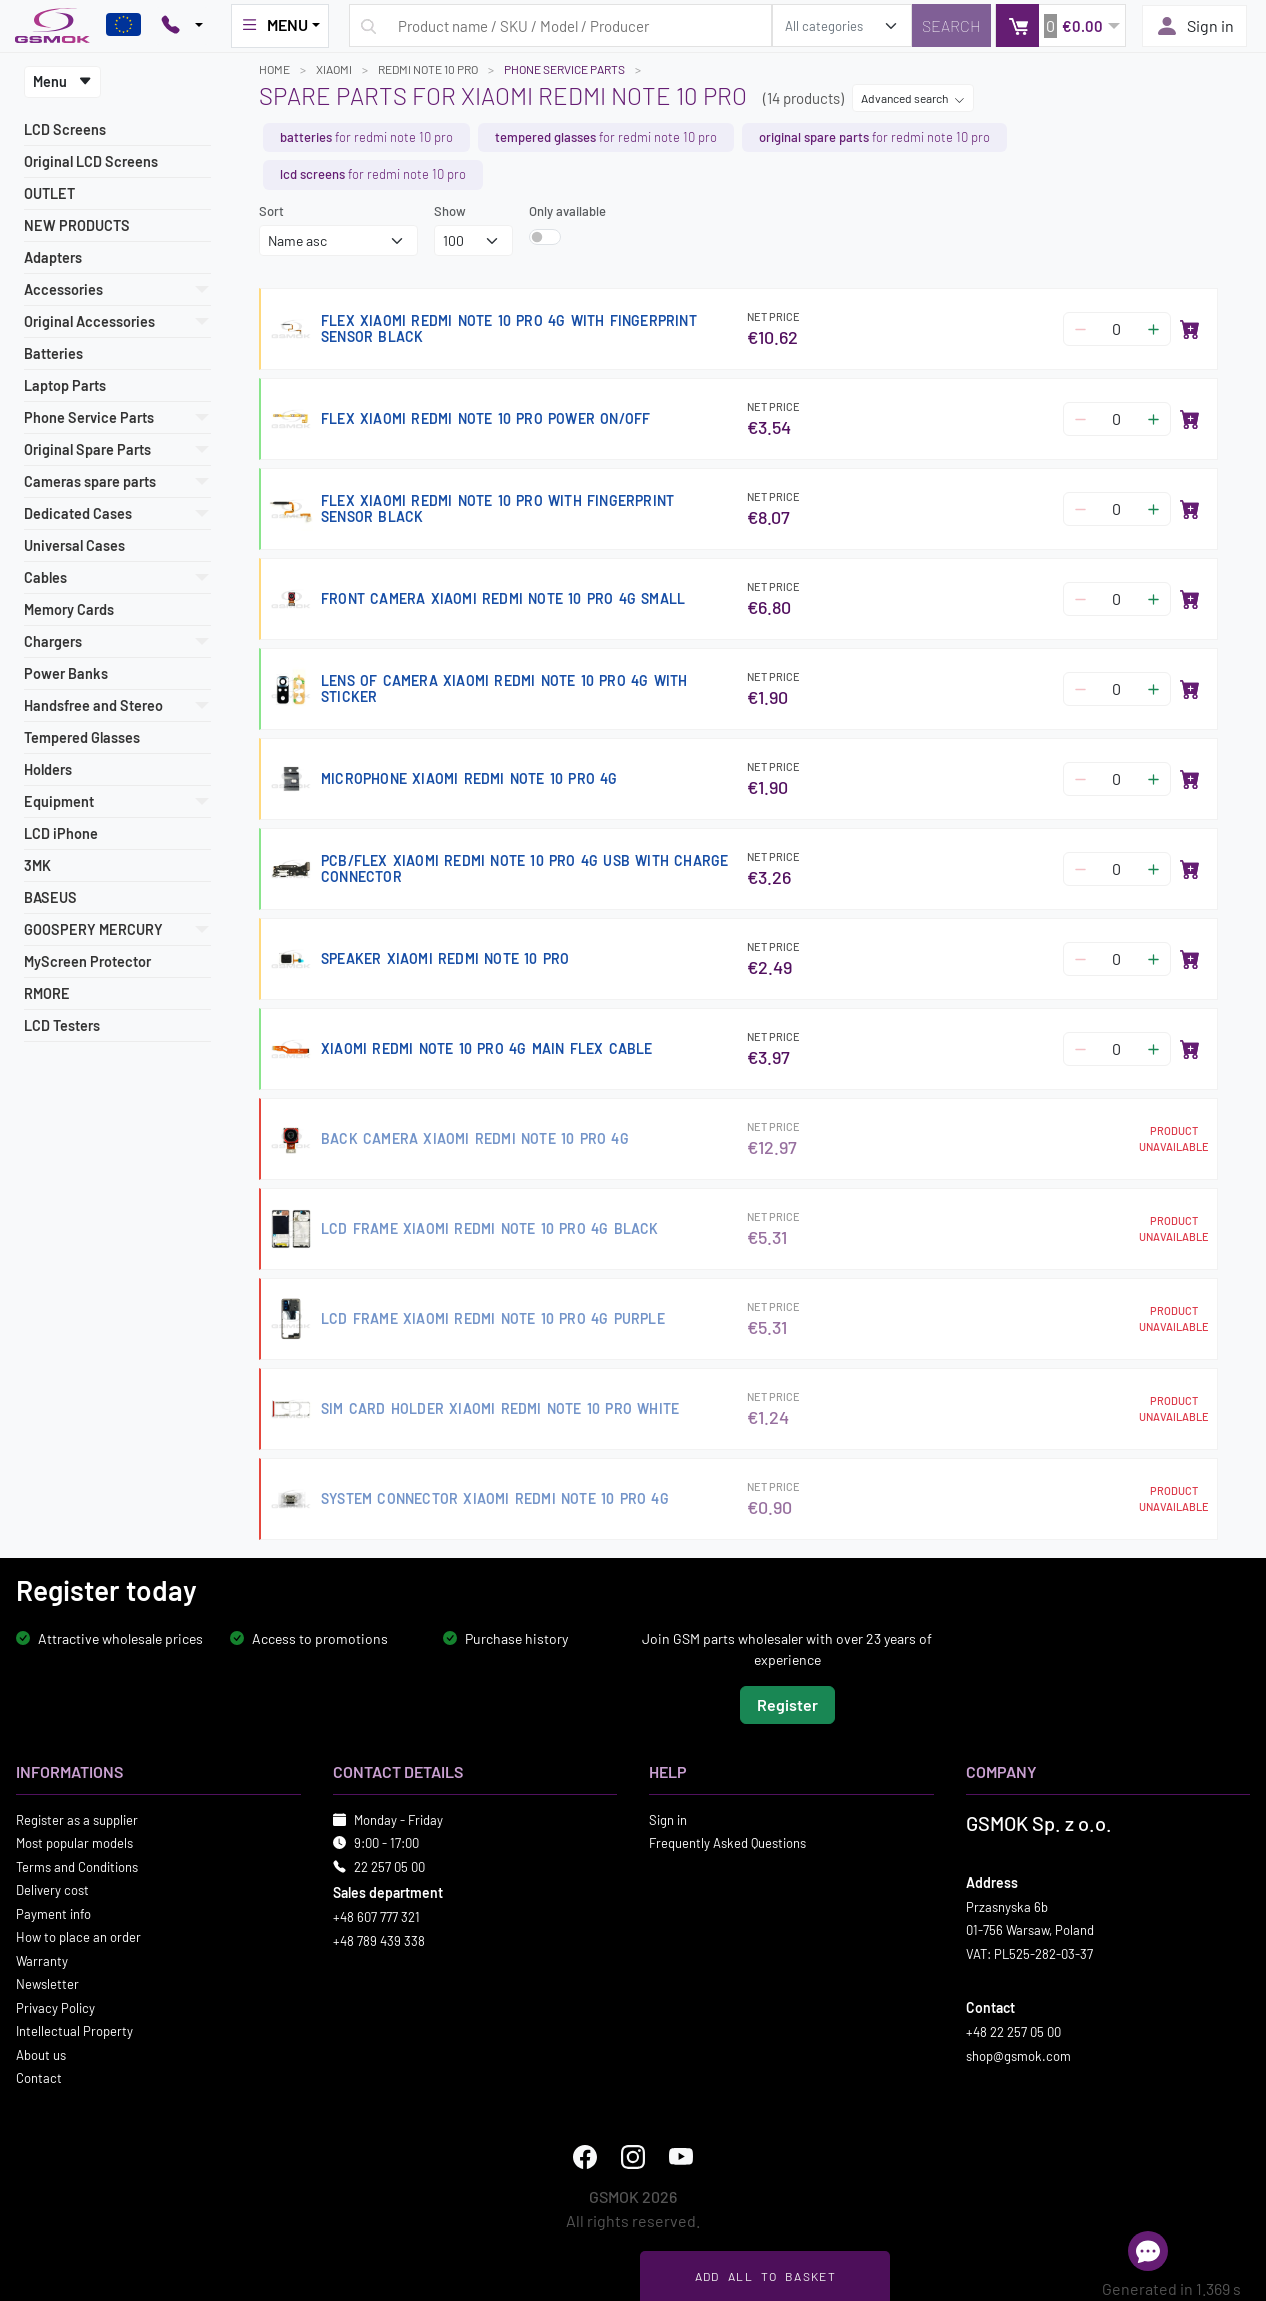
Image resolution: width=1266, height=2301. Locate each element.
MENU (274, 25)
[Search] (951, 25)
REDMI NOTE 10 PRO (428, 69)
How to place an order (78, 1937)
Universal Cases (74, 545)
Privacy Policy (55, 2008)
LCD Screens (65, 129)
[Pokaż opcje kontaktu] (182, 26)
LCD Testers (62, 1025)
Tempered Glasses (82, 737)
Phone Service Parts (564, 69)
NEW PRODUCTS (77, 225)
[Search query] (560, 25)
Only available (567, 211)
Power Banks (66, 673)
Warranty (42, 1961)
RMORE (47, 993)
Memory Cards (69, 609)
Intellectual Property (74, 2031)
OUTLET (49, 193)
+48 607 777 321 (376, 1917)
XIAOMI (334, 69)
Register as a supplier (77, 1820)
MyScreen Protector (87, 961)
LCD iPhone (61, 833)
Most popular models (74, 1843)
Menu (62, 81)
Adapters (53, 257)
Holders (48, 769)
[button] (1060, 25)
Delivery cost (52, 1890)
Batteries (53, 353)
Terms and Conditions (77, 1867)
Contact (39, 2078)
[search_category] (842, 25)
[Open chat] (1148, 2251)
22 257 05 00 (389, 1867)
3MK (37, 865)
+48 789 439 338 (379, 1941)
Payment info (53, 1914)
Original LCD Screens (91, 161)
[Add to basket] (1190, 329)
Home (274, 69)
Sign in (1194, 26)
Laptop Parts (65, 385)
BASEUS (50, 897)
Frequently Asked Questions (727, 1843)
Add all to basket (765, 2276)
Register (787, 1704)
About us (41, 2055)
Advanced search (913, 98)
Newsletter (47, 1984)
